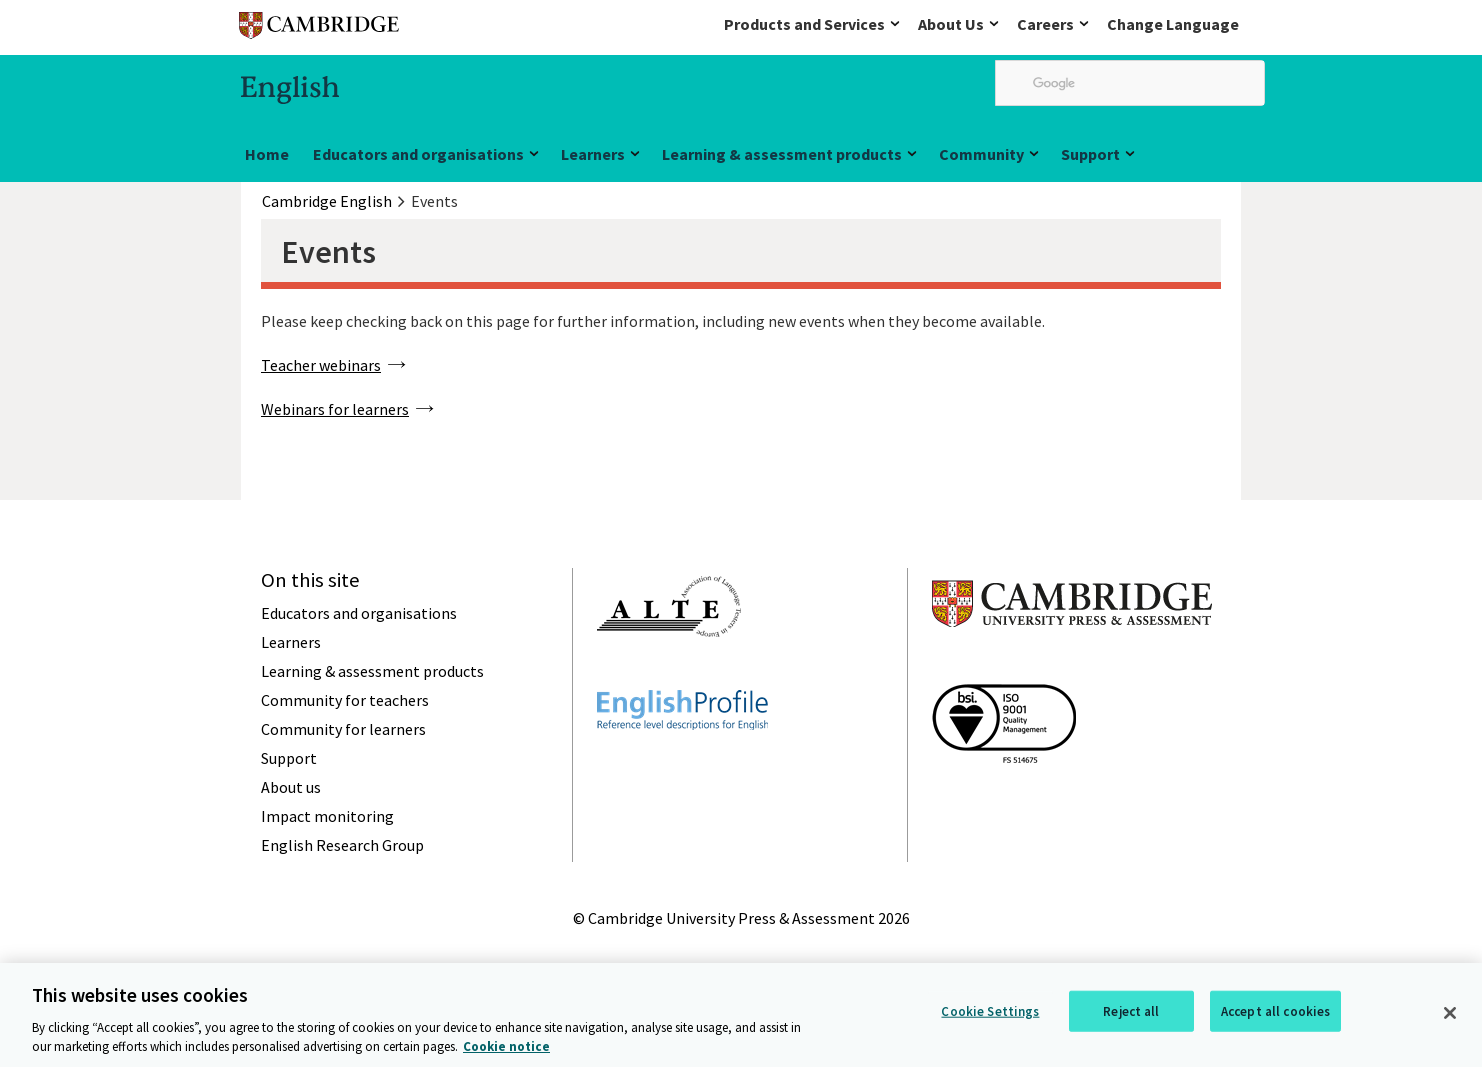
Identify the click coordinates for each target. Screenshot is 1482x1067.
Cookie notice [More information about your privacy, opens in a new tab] (506, 1049)
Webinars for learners (335, 409)
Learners (593, 154)
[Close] (1450, 1016)
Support (1090, 154)
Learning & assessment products (782, 154)
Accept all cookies (1275, 1014)
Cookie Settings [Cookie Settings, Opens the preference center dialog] (990, 1014)
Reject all (1131, 1014)
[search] (1130, 83)
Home (267, 154)
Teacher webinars (321, 365)
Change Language (1173, 24)
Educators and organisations (418, 154)
